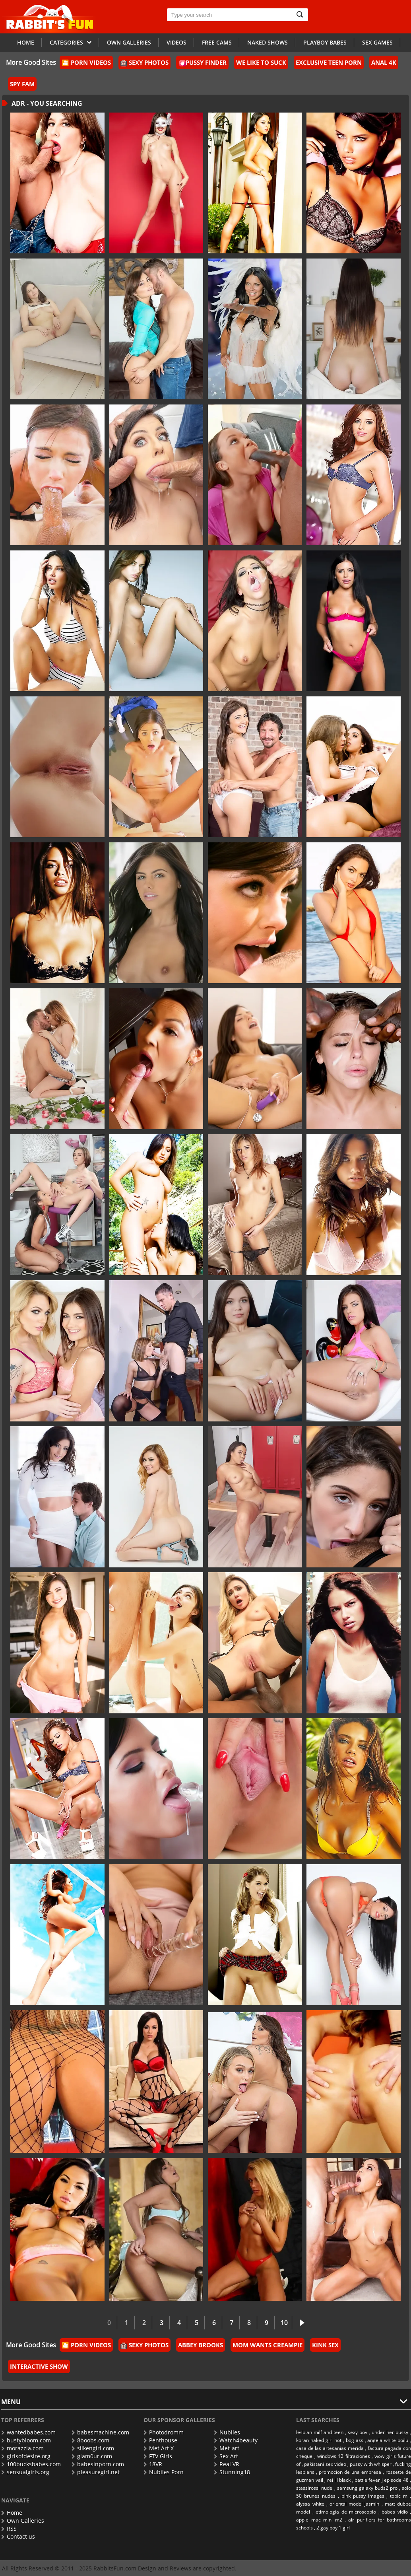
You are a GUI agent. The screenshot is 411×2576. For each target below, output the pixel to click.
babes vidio (394, 2511)
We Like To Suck (261, 62)
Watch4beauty (236, 2440)
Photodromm (163, 2432)
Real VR (226, 2464)
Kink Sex (325, 2345)
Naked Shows (267, 42)
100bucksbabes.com (31, 2464)
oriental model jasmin (354, 2503)
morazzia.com (22, 2448)
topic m (398, 2495)
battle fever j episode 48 (382, 2480)
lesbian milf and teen (319, 2432)
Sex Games (377, 42)
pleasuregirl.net (96, 2472)
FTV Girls (157, 2456)
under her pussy (390, 2432)
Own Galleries (22, 2520)
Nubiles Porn (163, 2472)
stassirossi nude (314, 2488)
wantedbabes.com (28, 2432)
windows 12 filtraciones (343, 2456)
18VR (152, 2464)
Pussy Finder (203, 62)
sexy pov (357, 2432)
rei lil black (339, 2480)
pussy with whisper (371, 2464)
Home (25, 42)
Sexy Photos (144, 62)
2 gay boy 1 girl (333, 2527)
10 (284, 2322)
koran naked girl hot (318, 2440)
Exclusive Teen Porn (329, 62)
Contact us (18, 2536)
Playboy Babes (325, 42)
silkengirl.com (93, 2448)
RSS (9, 2528)
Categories (70, 42)
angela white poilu (387, 2440)
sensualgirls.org (25, 2472)
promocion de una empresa (350, 2472)
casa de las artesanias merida (329, 2448)
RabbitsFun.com (114, 2568)
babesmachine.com (100, 2432)
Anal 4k (383, 62)
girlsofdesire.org (25, 2456)
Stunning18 (232, 2472)
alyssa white (310, 2503)
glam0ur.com (92, 2456)
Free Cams (217, 42)
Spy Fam (22, 84)
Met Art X (158, 2448)
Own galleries (129, 42)
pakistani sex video (325, 2464)
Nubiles (227, 2432)
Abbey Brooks (200, 2345)
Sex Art (226, 2456)
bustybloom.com (26, 2440)
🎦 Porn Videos (86, 62)
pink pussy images (362, 2495)
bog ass (354, 2440)
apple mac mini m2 (319, 2519)
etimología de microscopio (346, 2511)
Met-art (226, 2448)
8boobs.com (90, 2440)
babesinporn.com (98, 2464)
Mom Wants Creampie (267, 2345)
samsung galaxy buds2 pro (367, 2488)
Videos (176, 42)
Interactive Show (39, 2366)
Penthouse (160, 2440)
